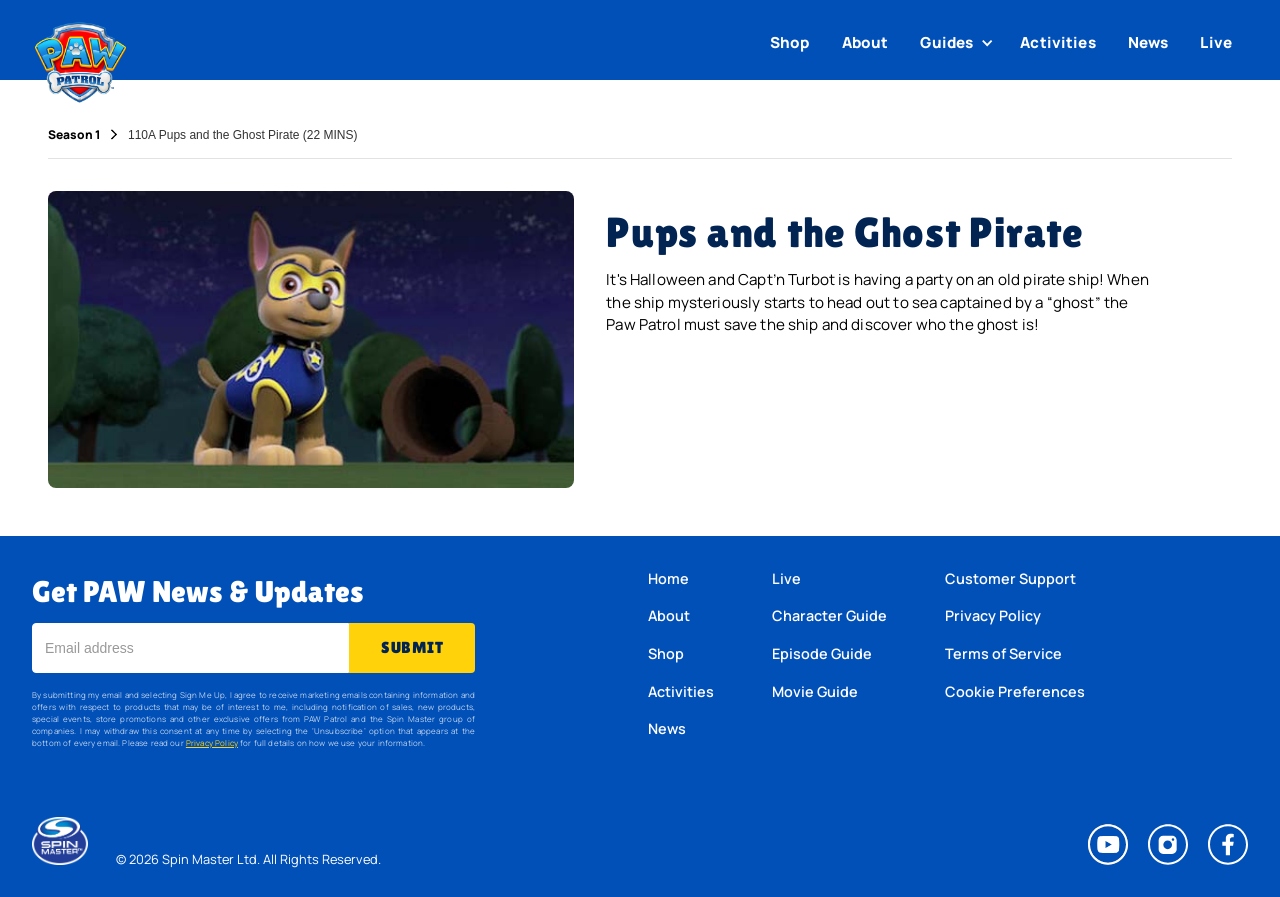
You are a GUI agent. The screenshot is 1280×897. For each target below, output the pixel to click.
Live (1216, 42)
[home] (80, 58)
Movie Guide (815, 691)
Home (668, 578)
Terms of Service (1003, 653)
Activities (1058, 42)
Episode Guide (822, 653)
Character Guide (829, 615)
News (1148, 42)
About (865, 42)
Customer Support (1010, 578)
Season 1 (74, 135)
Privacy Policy (212, 742)
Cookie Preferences (1015, 691)
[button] (959, 43)
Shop (790, 42)
